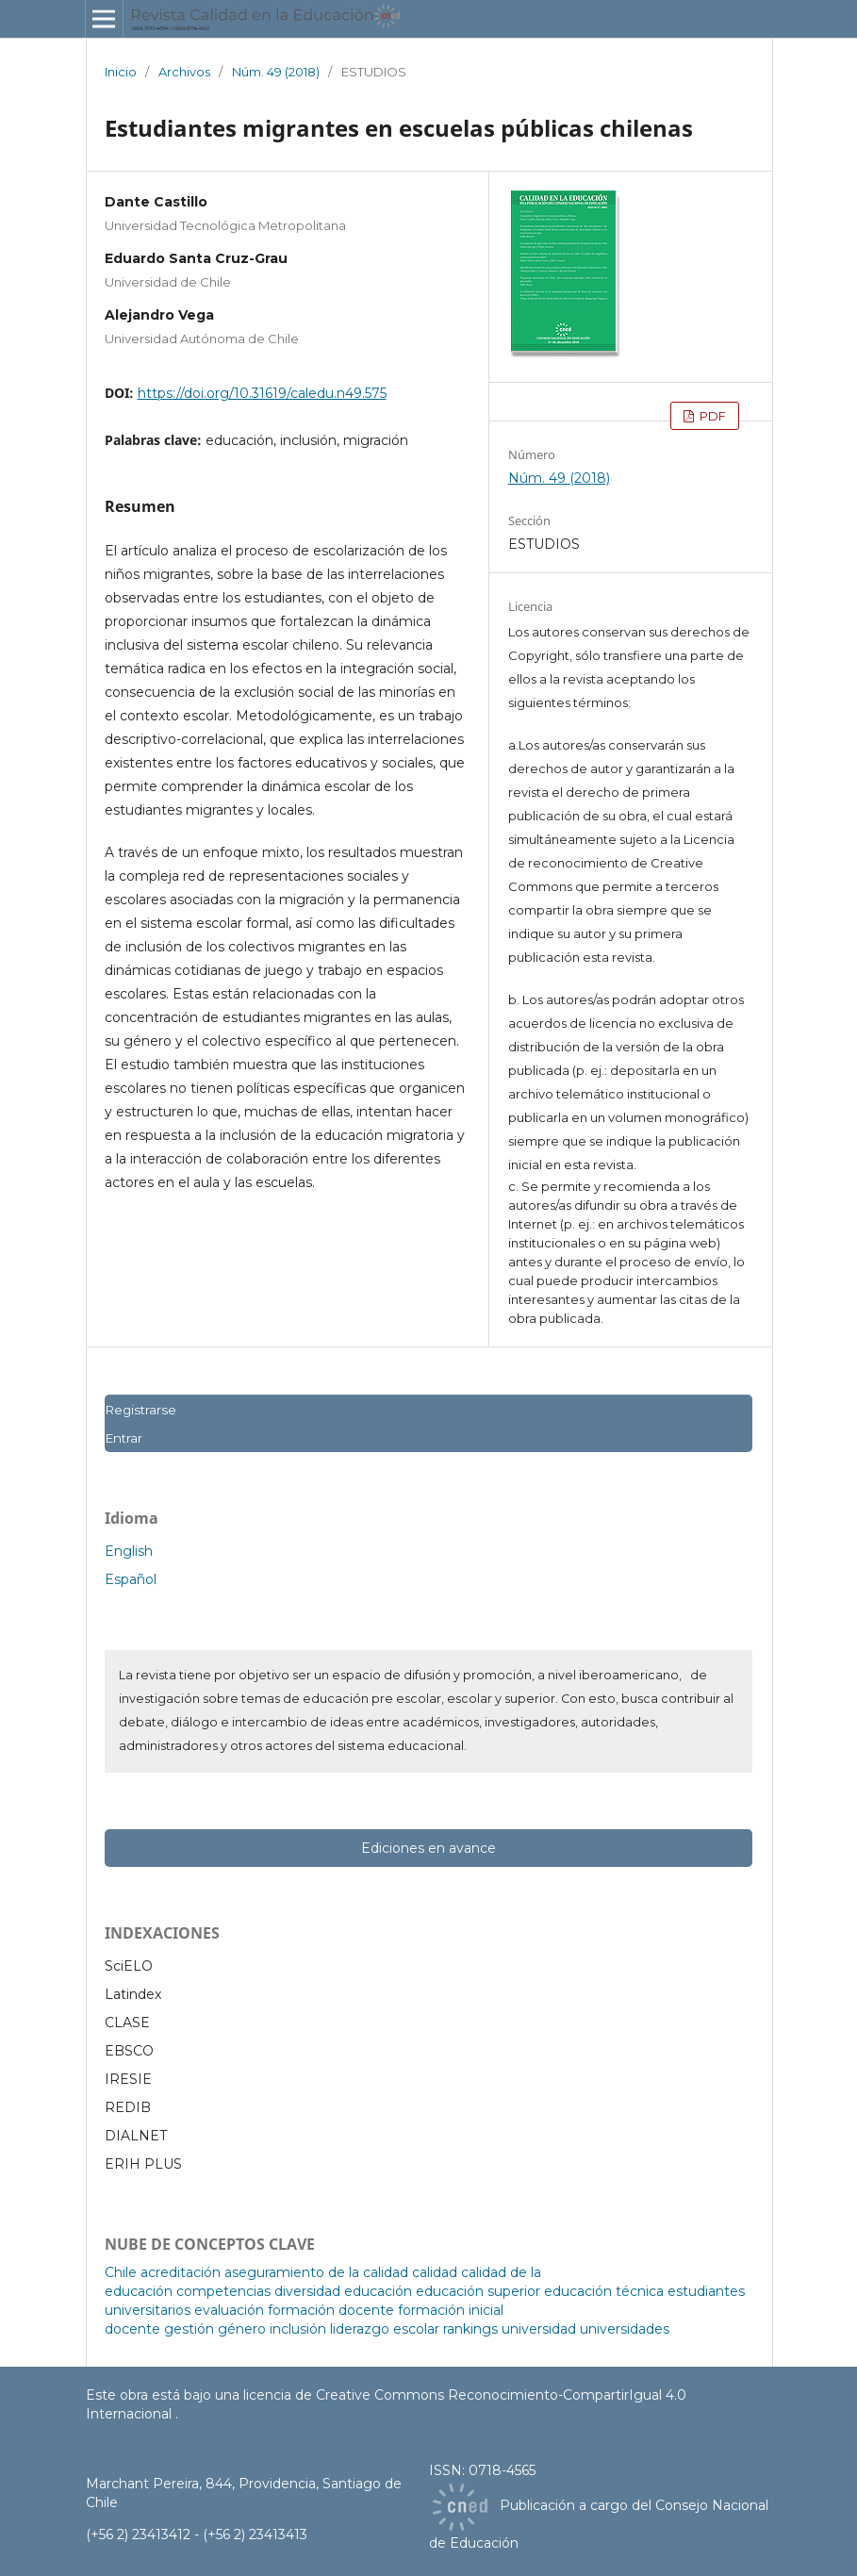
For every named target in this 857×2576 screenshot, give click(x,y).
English (129, 1551)
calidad (434, 2272)
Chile (121, 2272)
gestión (189, 2328)
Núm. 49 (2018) (276, 71)
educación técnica (604, 2291)
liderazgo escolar (384, 2328)
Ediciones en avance (428, 1848)
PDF (711, 415)
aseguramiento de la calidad (316, 2272)
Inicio (121, 71)
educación (378, 2291)
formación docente (331, 2310)
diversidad (307, 2291)
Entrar (123, 1437)
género (242, 2328)
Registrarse (140, 1409)
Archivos (184, 71)
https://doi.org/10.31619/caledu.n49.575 (262, 393)
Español (131, 1579)
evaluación (229, 2310)
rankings (470, 2328)
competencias (223, 2291)
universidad (539, 2328)
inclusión (298, 2328)
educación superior (478, 2291)
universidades (624, 2328)
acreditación (180, 2272)
